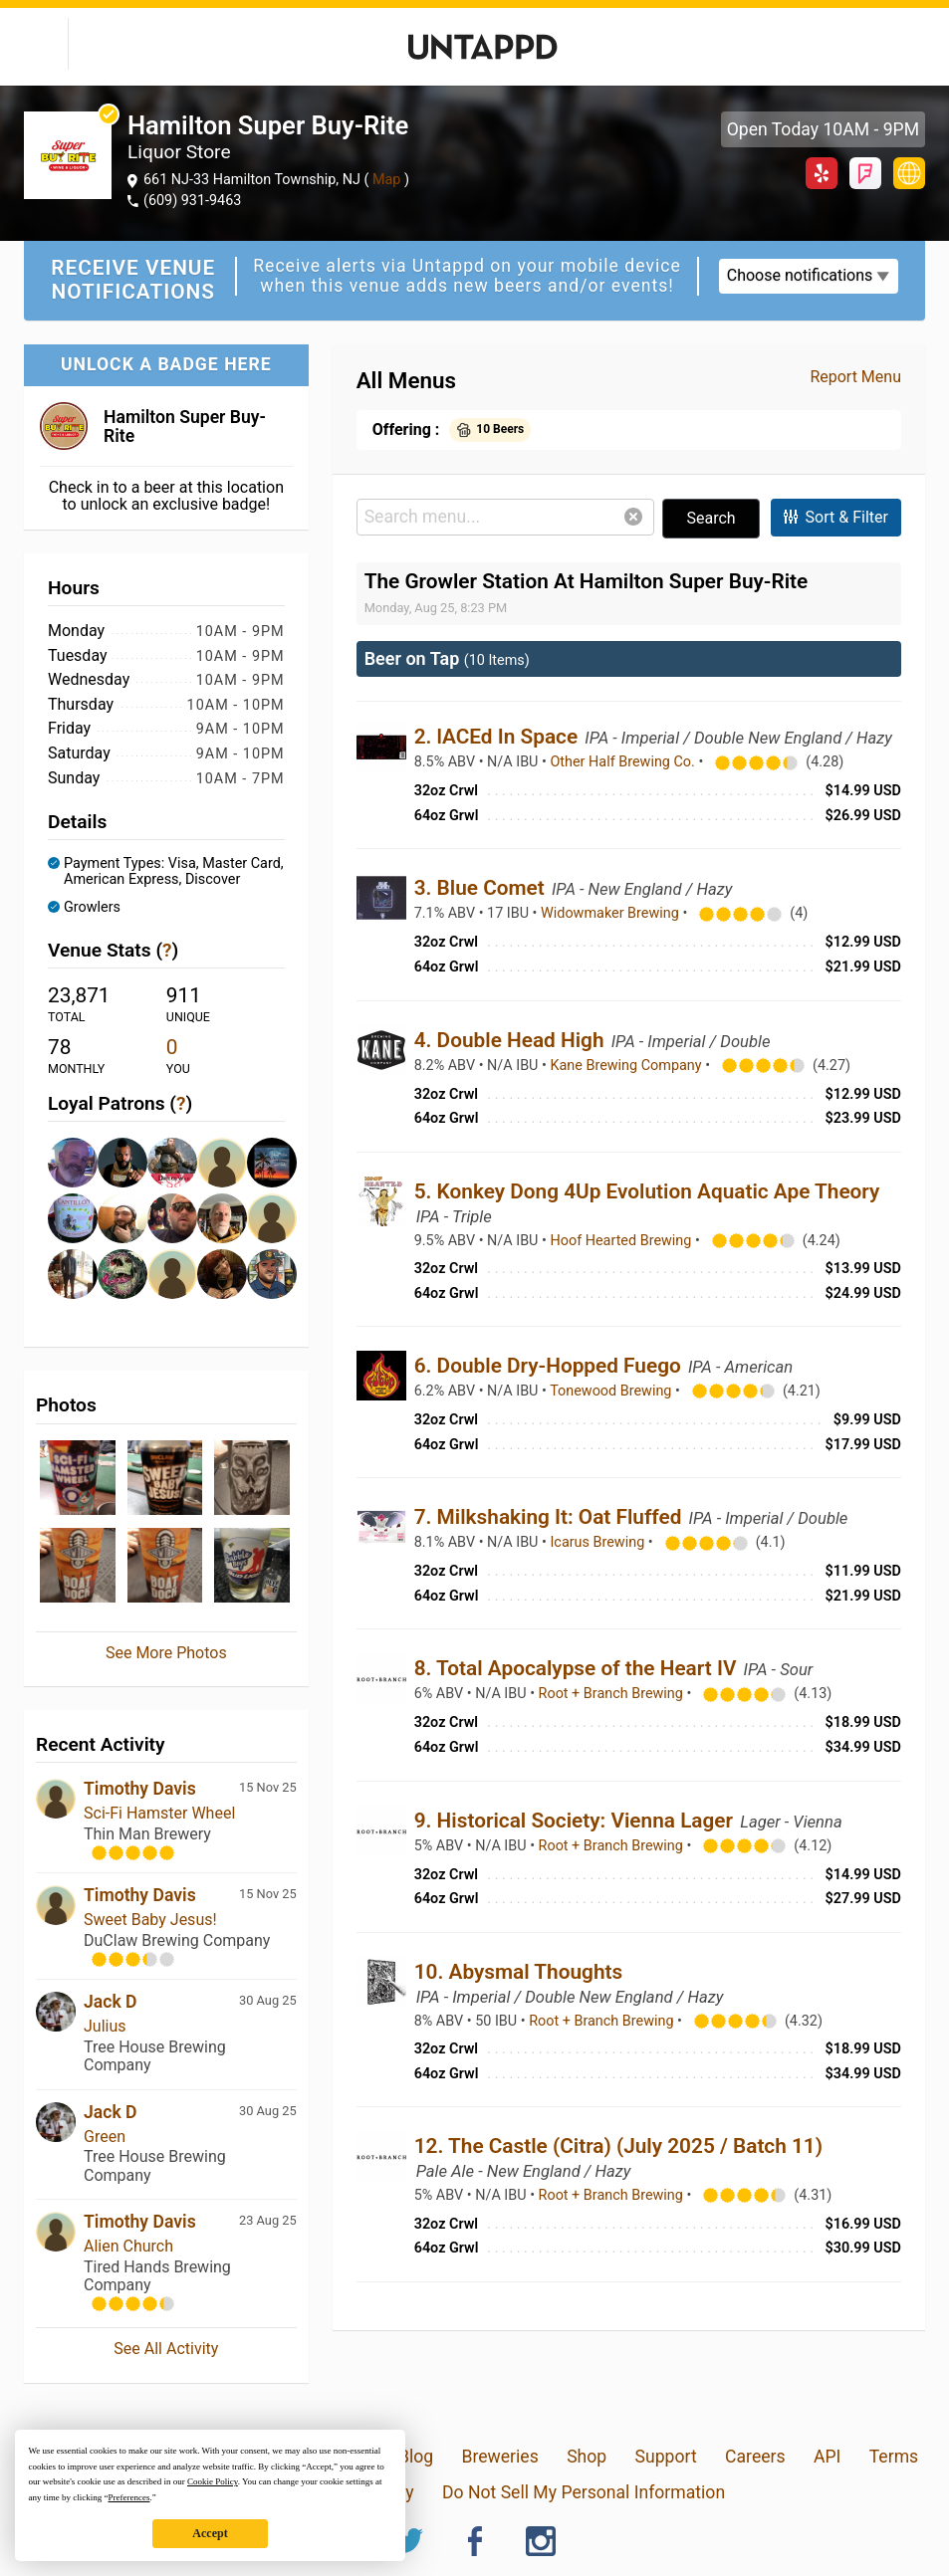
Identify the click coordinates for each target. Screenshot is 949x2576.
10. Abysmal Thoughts (518, 1972)
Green (104, 2136)
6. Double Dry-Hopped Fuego (550, 1366)
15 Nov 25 (268, 1787)
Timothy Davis (140, 1789)
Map (386, 179)
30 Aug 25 (268, 2000)
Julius (105, 2026)
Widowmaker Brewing (611, 913)
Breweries (499, 2457)
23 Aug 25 (268, 2220)
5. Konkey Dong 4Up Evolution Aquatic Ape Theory (647, 1191)
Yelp (821, 173)
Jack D (110, 2002)
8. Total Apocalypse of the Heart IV (578, 1668)
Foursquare (865, 173)
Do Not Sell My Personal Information (583, 2492)
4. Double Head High (511, 1040)
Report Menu (855, 376)
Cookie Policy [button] (212, 2481)
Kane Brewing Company (627, 1065)
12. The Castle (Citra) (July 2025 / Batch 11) (618, 2146)
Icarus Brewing (598, 1542)
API (827, 2457)
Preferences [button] (128, 2497)
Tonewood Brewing (612, 1391)
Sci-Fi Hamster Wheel (159, 1813)
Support (666, 2457)
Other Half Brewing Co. (624, 761)
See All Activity (166, 2348)
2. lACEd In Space (499, 737)
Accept (209, 2533)
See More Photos (166, 1652)
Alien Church (128, 2246)
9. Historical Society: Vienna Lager (576, 1820)
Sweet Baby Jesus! (150, 1919)
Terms (893, 2457)
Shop (586, 2457)
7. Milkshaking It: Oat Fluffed (550, 1517)
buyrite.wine (909, 173)
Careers (755, 2457)
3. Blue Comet (482, 888)
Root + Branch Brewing (613, 1693)
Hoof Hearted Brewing (622, 1240)
